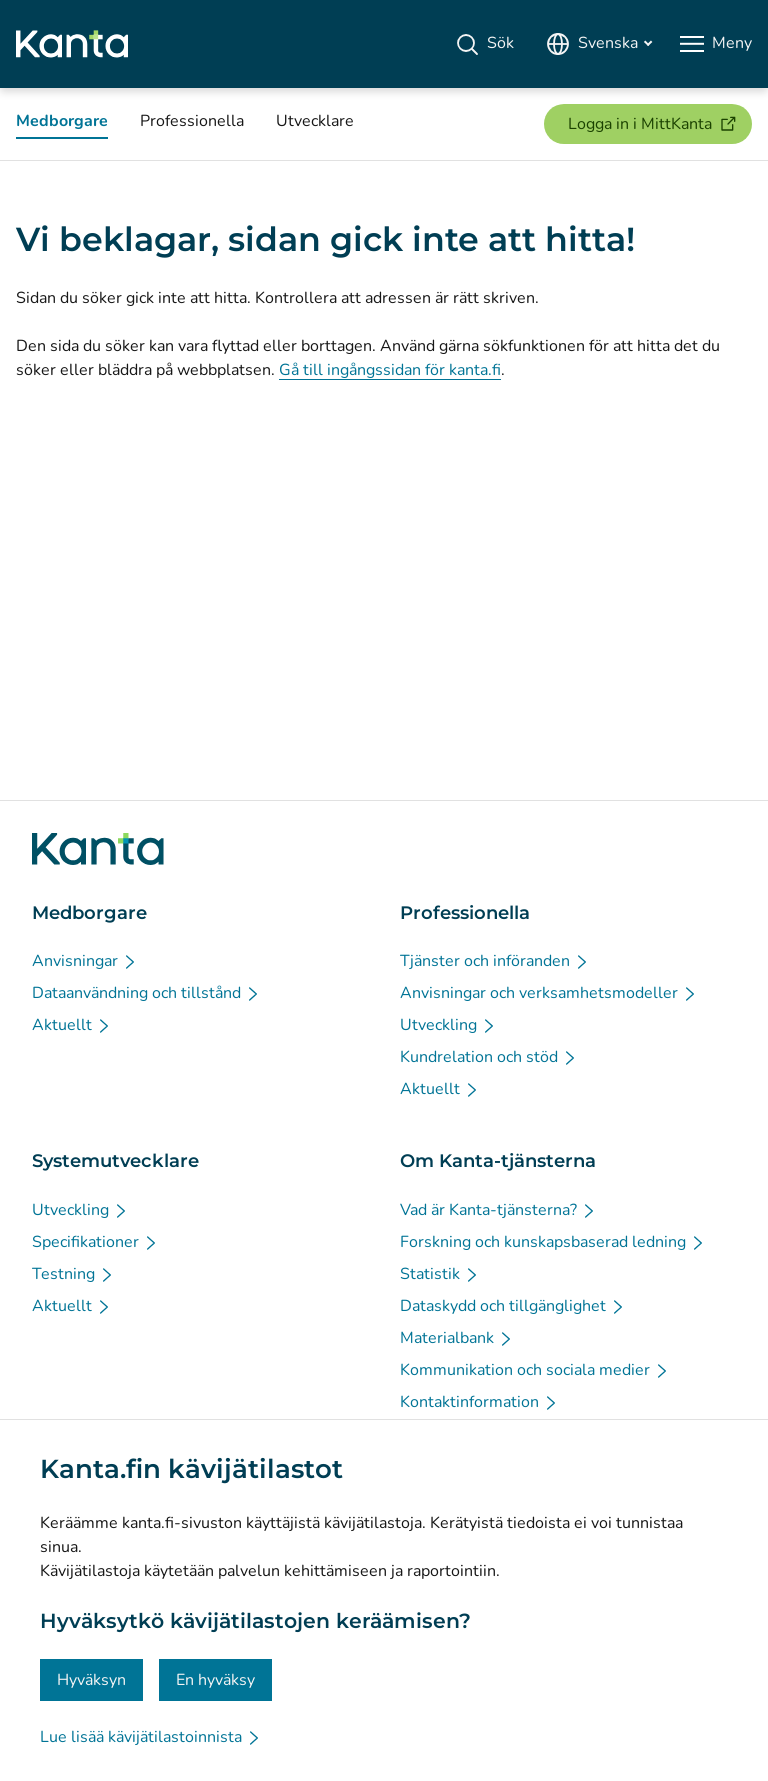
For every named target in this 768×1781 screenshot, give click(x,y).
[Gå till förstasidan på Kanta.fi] (98, 849)
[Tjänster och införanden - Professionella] (495, 961)
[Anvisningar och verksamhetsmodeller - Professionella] (549, 993)
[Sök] (484, 44)
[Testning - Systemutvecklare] (73, 1274)
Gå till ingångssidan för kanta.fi (390, 370)
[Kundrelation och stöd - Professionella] (489, 1057)
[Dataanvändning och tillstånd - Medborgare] (146, 993)
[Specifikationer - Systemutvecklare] (95, 1242)
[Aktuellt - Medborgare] (72, 1025)
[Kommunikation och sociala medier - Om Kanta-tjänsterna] (535, 1370)
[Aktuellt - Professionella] (440, 1089)
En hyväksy (215, 1680)
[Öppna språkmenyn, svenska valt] (599, 44)
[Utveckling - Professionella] (448, 1025)
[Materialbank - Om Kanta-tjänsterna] (457, 1338)
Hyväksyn (91, 1680)
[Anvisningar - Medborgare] (85, 961)
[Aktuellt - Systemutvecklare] (72, 1306)
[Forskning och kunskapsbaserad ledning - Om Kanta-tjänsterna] (553, 1242)
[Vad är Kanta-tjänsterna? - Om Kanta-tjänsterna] (498, 1210)
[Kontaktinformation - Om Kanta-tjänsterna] (479, 1402)
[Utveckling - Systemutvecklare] (80, 1210)
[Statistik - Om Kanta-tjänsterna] (440, 1274)
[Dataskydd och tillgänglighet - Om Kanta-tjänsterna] (513, 1306)
